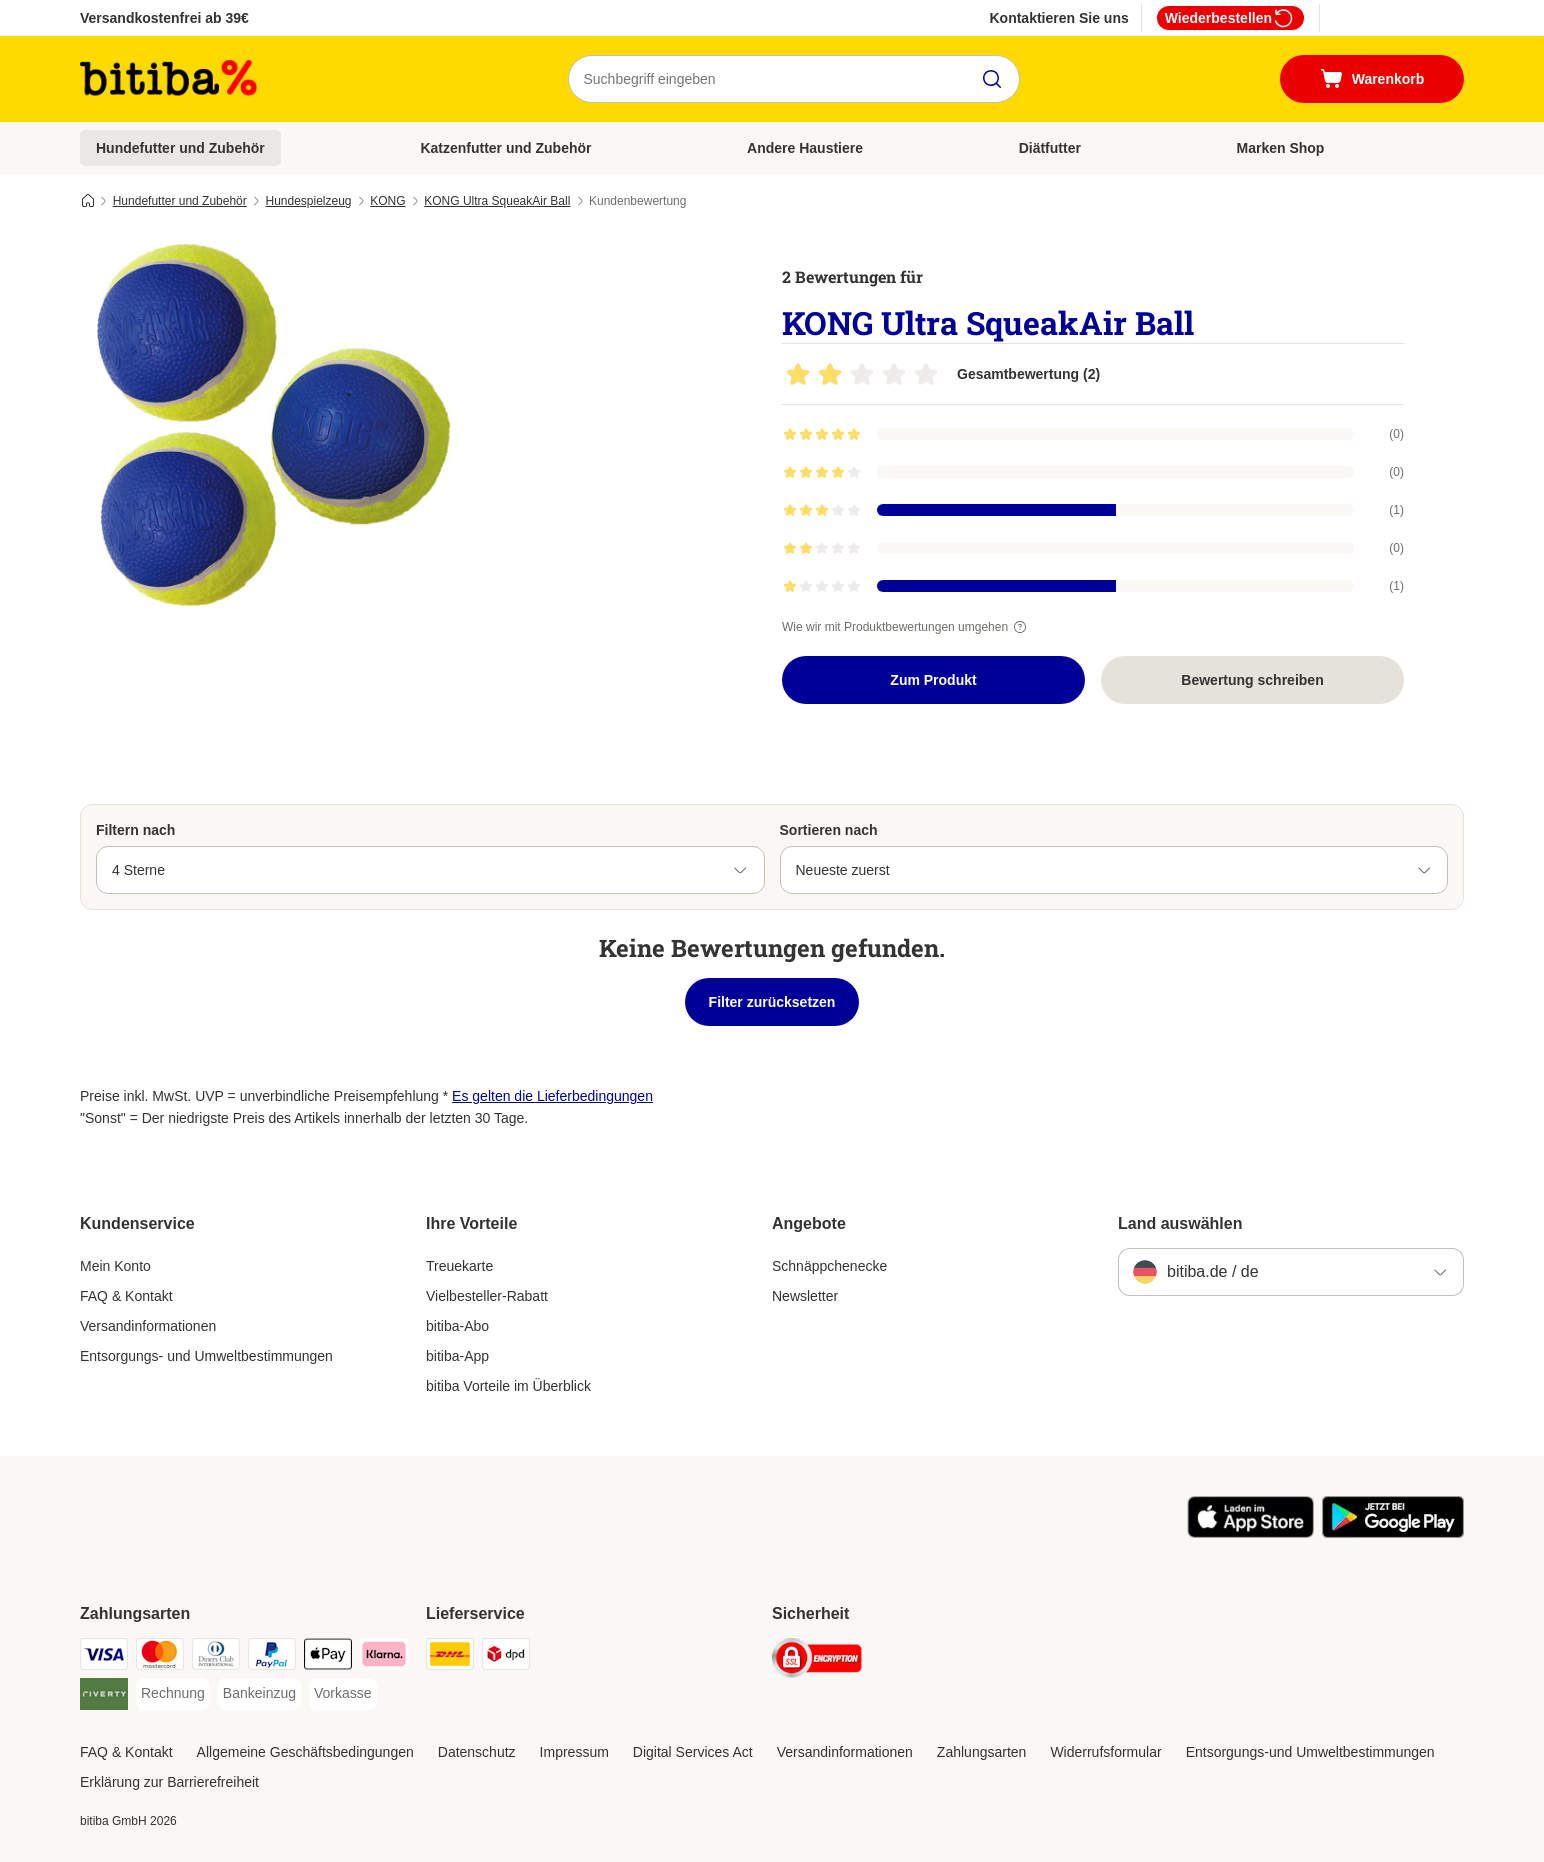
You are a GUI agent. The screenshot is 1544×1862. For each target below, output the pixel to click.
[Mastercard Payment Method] (160, 1657)
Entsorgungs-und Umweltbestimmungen (1310, 1752)
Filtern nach (135, 830)
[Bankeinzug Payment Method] (259, 1694)
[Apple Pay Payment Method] (328, 1657)
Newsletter (805, 1296)
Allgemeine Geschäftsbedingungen (305, 1752)
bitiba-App (457, 1356)
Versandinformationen (148, 1326)
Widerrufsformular (1105, 1752)
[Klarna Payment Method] (384, 1657)
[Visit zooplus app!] (1250, 1533)
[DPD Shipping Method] (506, 1657)
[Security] (817, 1661)
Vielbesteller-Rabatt (487, 1296)
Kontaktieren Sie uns (1058, 18)
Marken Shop (1280, 148)
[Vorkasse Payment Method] (343, 1694)
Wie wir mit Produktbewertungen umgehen (907, 627)
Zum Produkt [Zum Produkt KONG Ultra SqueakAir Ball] (933, 680)
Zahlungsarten (982, 1752)
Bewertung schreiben (1252, 680)
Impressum (574, 1752)
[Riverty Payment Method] (104, 1697)
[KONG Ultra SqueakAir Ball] (270, 433)
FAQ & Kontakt (126, 1296)
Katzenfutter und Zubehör (505, 148)
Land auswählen (1180, 1223)
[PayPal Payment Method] (272, 1657)
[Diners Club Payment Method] (216, 1657)
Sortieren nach (829, 830)
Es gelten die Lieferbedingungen (552, 1096)
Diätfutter (1050, 148)
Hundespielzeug (308, 201)
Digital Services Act (693, 1752)
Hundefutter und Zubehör (180, 148)
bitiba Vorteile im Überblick (508, 1386)
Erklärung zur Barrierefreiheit (169, 1782)
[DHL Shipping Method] (450, 1657)
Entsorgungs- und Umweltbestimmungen (206, 1356)
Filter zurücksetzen (772, 1002)
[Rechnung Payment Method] (173, 1694)
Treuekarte (459, 1266)
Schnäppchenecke (829, 1266)
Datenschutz (477, 1752)
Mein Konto (115, 1266)
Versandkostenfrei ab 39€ (164, 18)
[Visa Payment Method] (104, 1657)
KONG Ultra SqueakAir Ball (497, 201)
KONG (387, 201)
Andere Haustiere (805, 148)
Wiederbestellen (1230, 18)
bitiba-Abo (457, 1326)
